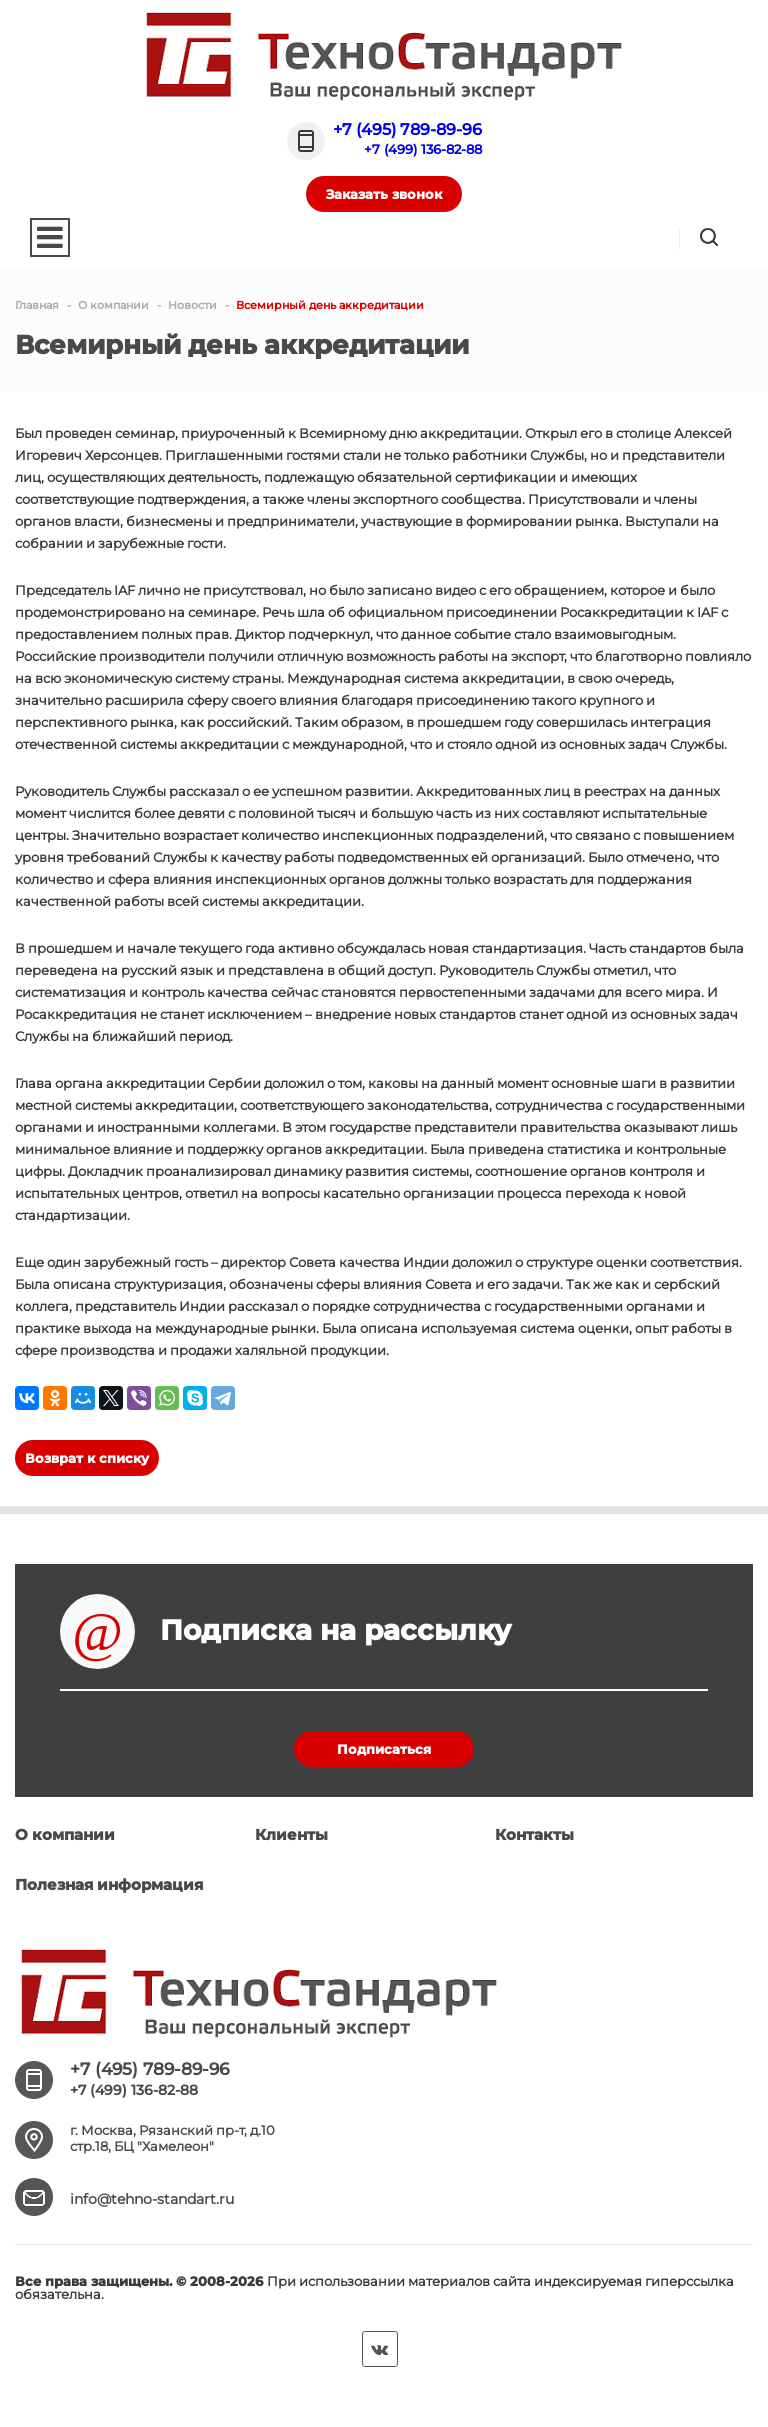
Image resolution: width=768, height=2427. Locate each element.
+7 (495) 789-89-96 (407, 129)
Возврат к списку (87, 1458)
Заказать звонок (384, 194)
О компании (65, 1834)
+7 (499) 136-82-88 (423, 149)
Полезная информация (109, 1884)
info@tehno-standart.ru (152, 2199)
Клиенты (291, 1834)
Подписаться (384, 1749)
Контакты (534, 1834)
